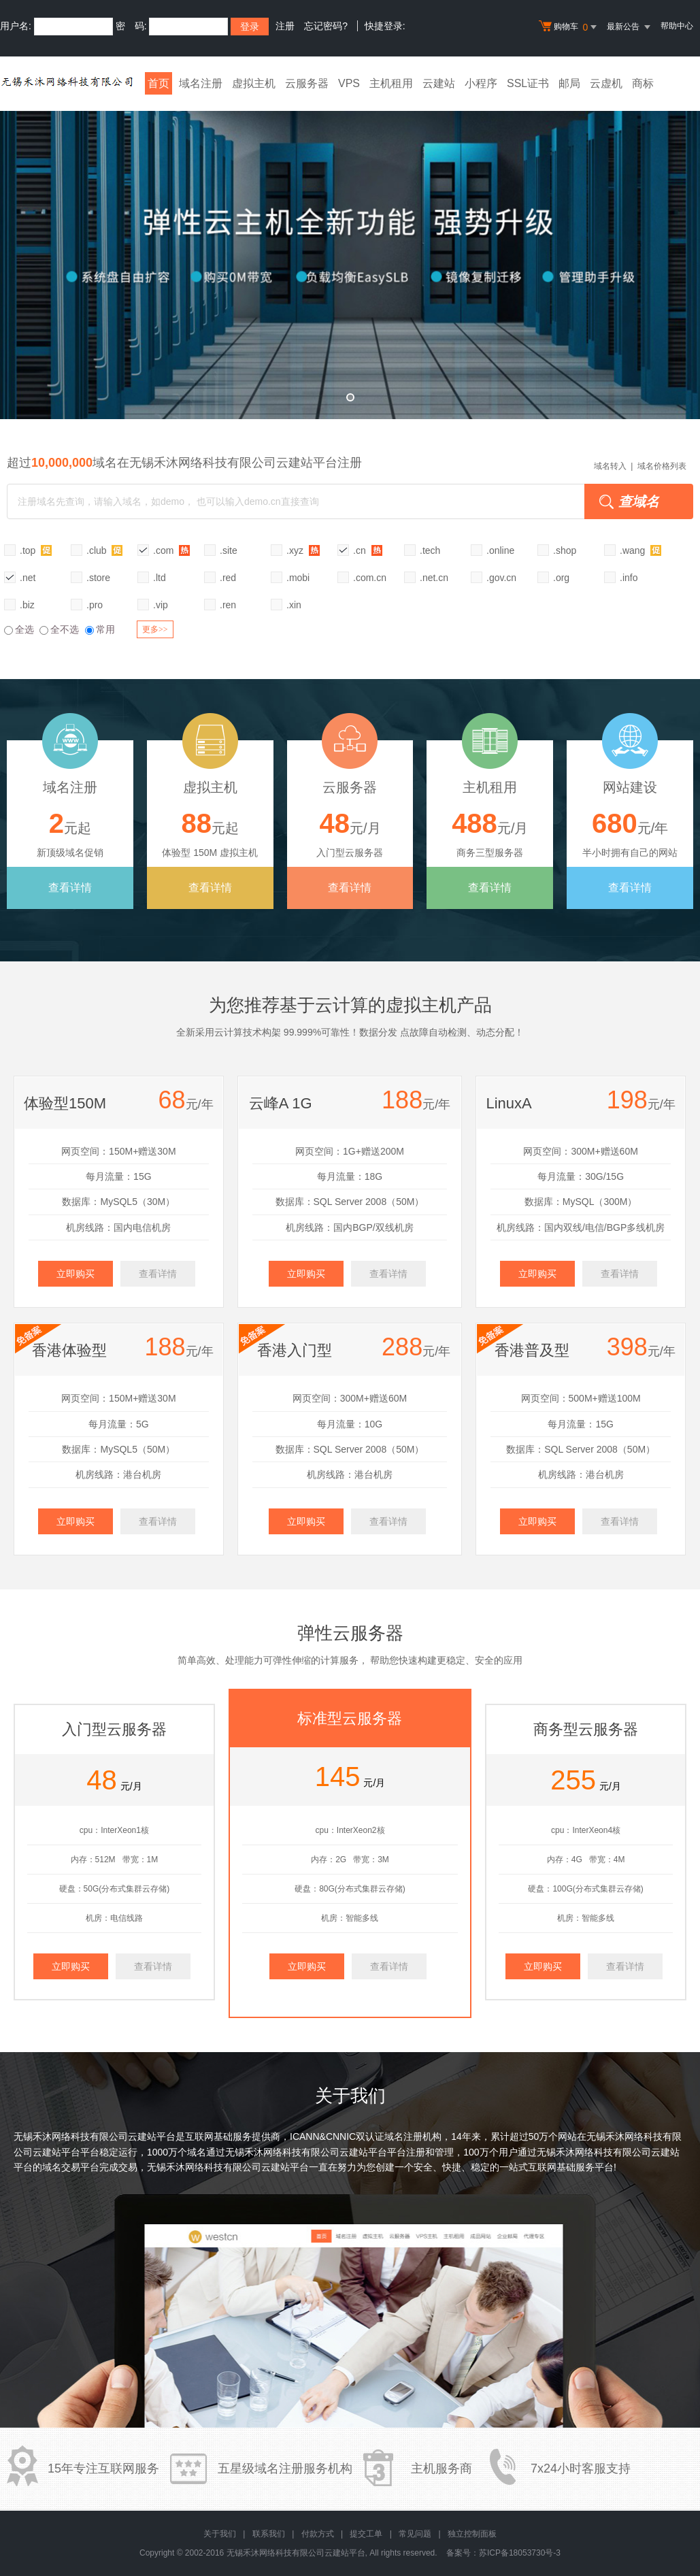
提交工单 (366, 2534)
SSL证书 (528, 83)
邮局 (569, 83)
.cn (367, 550)
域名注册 (200, 83)
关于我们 (219, 2534)
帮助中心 (677, 26)
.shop (564, 550)
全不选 (59, 629)
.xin (293, 604)
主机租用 (391, 83)
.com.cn (369, 577)
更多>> (155, 629)
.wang (640, 550)
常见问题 (415, 2534)
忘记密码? (326, 25)
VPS (349, 83)
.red (228, 577)
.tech (430, 550)
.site (228, 550)
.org (561, 577)
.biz (27, 604)
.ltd (159, 577)
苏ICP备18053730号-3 (520, 2553)
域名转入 (610, 466)
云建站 (438, 83)
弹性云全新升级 (350, 254)
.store (98, 577)
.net (27, 577)
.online (500, 550)
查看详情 (70, 887)
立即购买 (75, 1273)
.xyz (303, 550)
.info (628, 577)
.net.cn (434, 577)
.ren (228, 604)
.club (104, 550)
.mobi (298, 577)
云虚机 (606, 83)
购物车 (569, 27)
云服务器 (307, 83)
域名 (196, 2152)
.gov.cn (501, 577)
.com (171, 550)
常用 (100, 629)
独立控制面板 (472, 2534)
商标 (643, 83)
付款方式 (317, 2534)
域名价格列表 (661, 466)
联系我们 (268, 2534)
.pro (94, 604)
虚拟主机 (254, 83)
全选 (19, 629)
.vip (160, 604)
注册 (285, 25)
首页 (158, 83)
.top (36, 550)
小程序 (481, 83)
